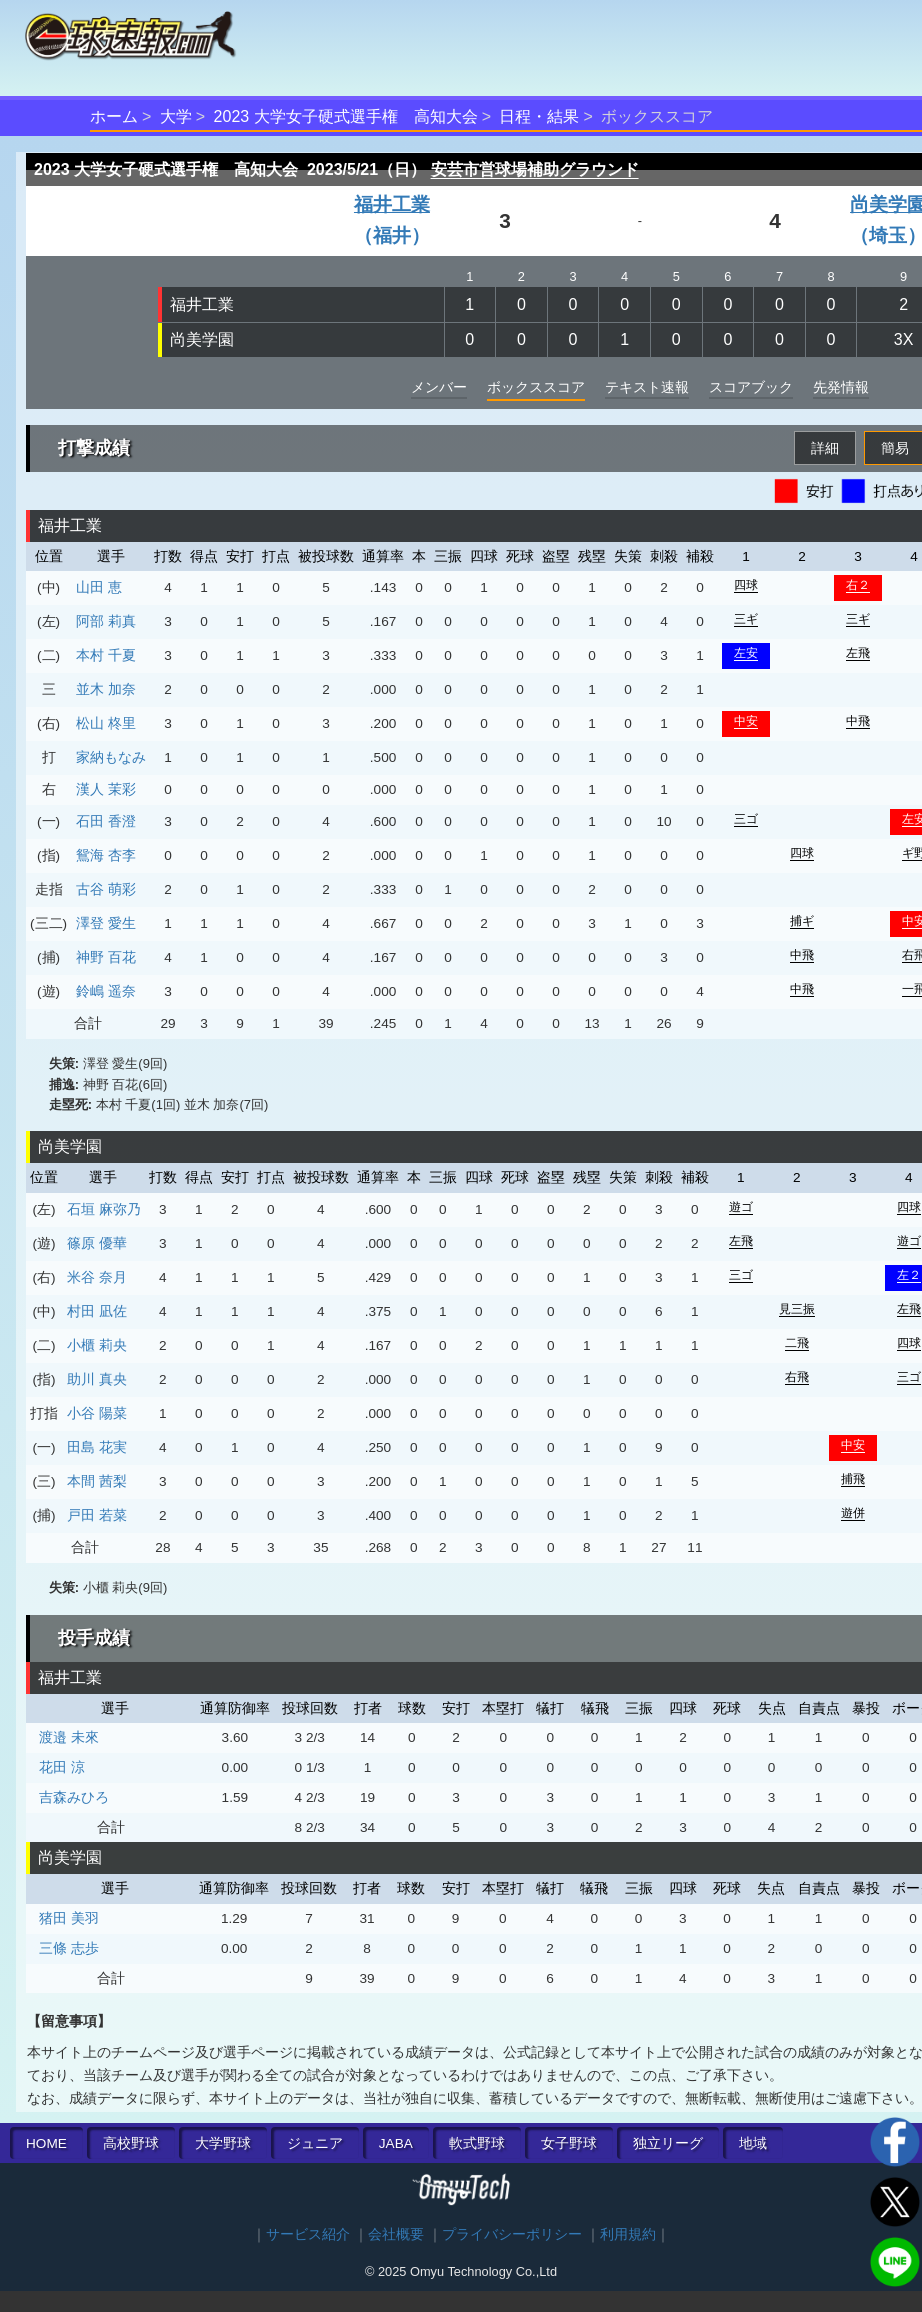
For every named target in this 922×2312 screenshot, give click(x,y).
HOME (46, 2143)
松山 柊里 (106, 723)
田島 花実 (97, 1447)
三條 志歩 (69, 1948)
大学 (176, 116)
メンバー (439, 387)
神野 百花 (106, 957)
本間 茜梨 (97, 1481)
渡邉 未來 (69, 1737)
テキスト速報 (647, 387)
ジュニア (315, 2143)
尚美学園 (202, 339)
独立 (668, 2143)
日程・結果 (539, 116)
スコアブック (751, 387)
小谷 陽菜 (97, 1413)
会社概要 (396, 2234)
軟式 (477, 2143)
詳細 (825, 448)
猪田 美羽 (69, 1918)
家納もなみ (111, 757)
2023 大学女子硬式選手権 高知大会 (346, 116)
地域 (753, 2143)
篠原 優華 (97, 1243)
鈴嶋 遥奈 (106, 991)
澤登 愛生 (106, 923)
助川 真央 (97, 1379)
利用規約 (628, 2234)
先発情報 (841, 387)
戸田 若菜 (97, 1515)
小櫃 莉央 (97, 1345)
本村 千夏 (106, 655)
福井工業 (202, 304)
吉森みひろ (74, 1797)
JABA (396, 2143)
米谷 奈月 (97, 1277)
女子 (569, 2143)
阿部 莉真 (106, 621)
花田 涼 (62, 1767)
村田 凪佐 (97, 1311)
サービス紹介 (308, 2234)
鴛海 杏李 (106, 855)
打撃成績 (94, 448)
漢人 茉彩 (106, 789)
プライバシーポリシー (512, 2234)
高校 (131, 2143)
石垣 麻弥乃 (104, 1209)
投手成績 (94, 1638)
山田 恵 (99, 587)
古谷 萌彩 (106, 889)
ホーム (114, 116)
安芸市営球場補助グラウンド (535, 169)
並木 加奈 (106, 689)
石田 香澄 (106, 821)
